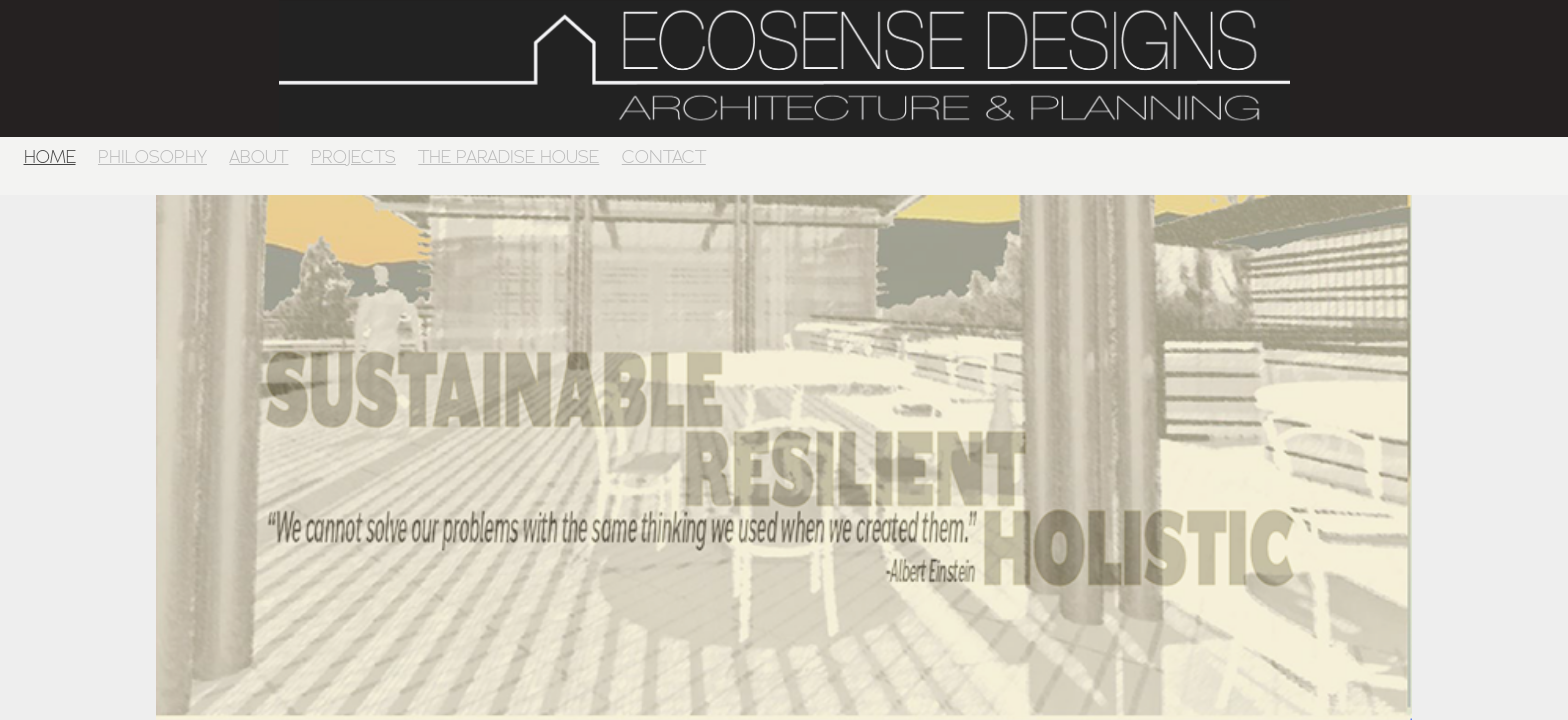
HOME (50, 156)
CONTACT (664, 156)
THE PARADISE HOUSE (508, 156)
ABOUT (258, 156)
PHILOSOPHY (152, 156)
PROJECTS (353, 156)
